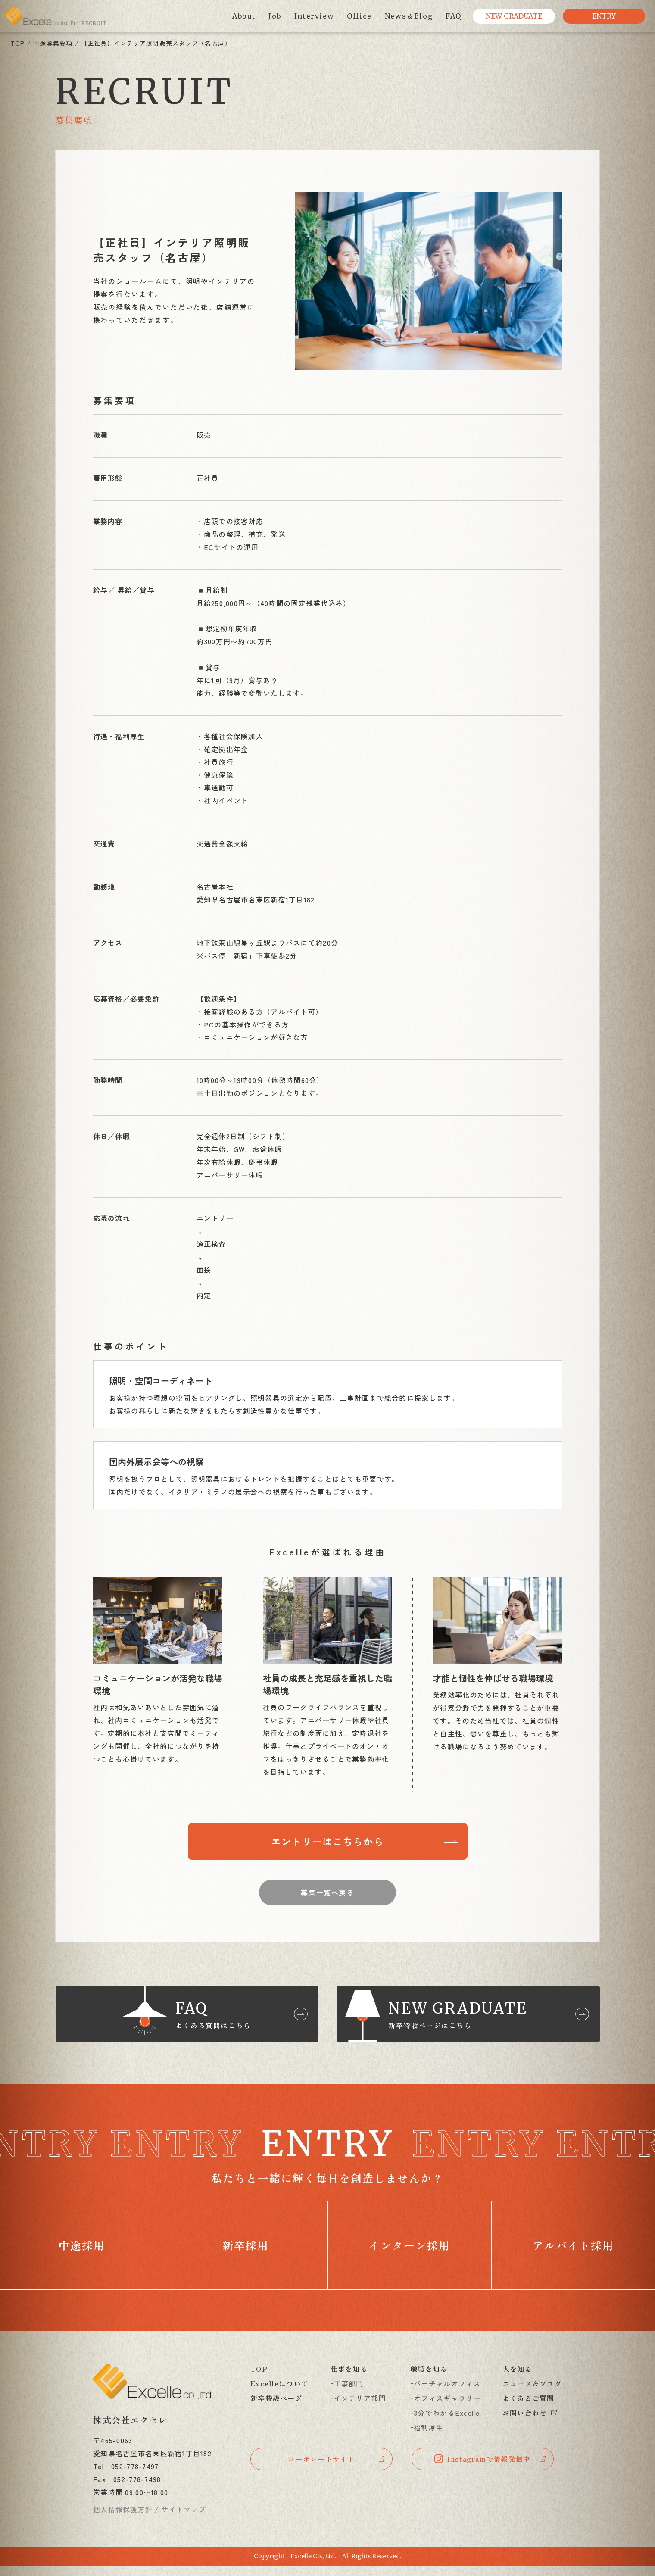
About (244, 16)
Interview (314, 16)
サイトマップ (183, 2519)
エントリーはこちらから (328, 1842)
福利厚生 (428, 2437)
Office (359, 16)
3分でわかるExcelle (447, 2423)
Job (274, 16)
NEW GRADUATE (514, 16)
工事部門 (349, 2394)
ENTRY (604, 16)
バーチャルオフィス (447, 2394)
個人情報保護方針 (123, 2519)
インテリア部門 (360, 2408)
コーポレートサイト (321, 2469)
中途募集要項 (52, 43)
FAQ (454, 16)
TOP (18, 43)
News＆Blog (409, 16)
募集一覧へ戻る (327, 1895)
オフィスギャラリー (447, 2408)
